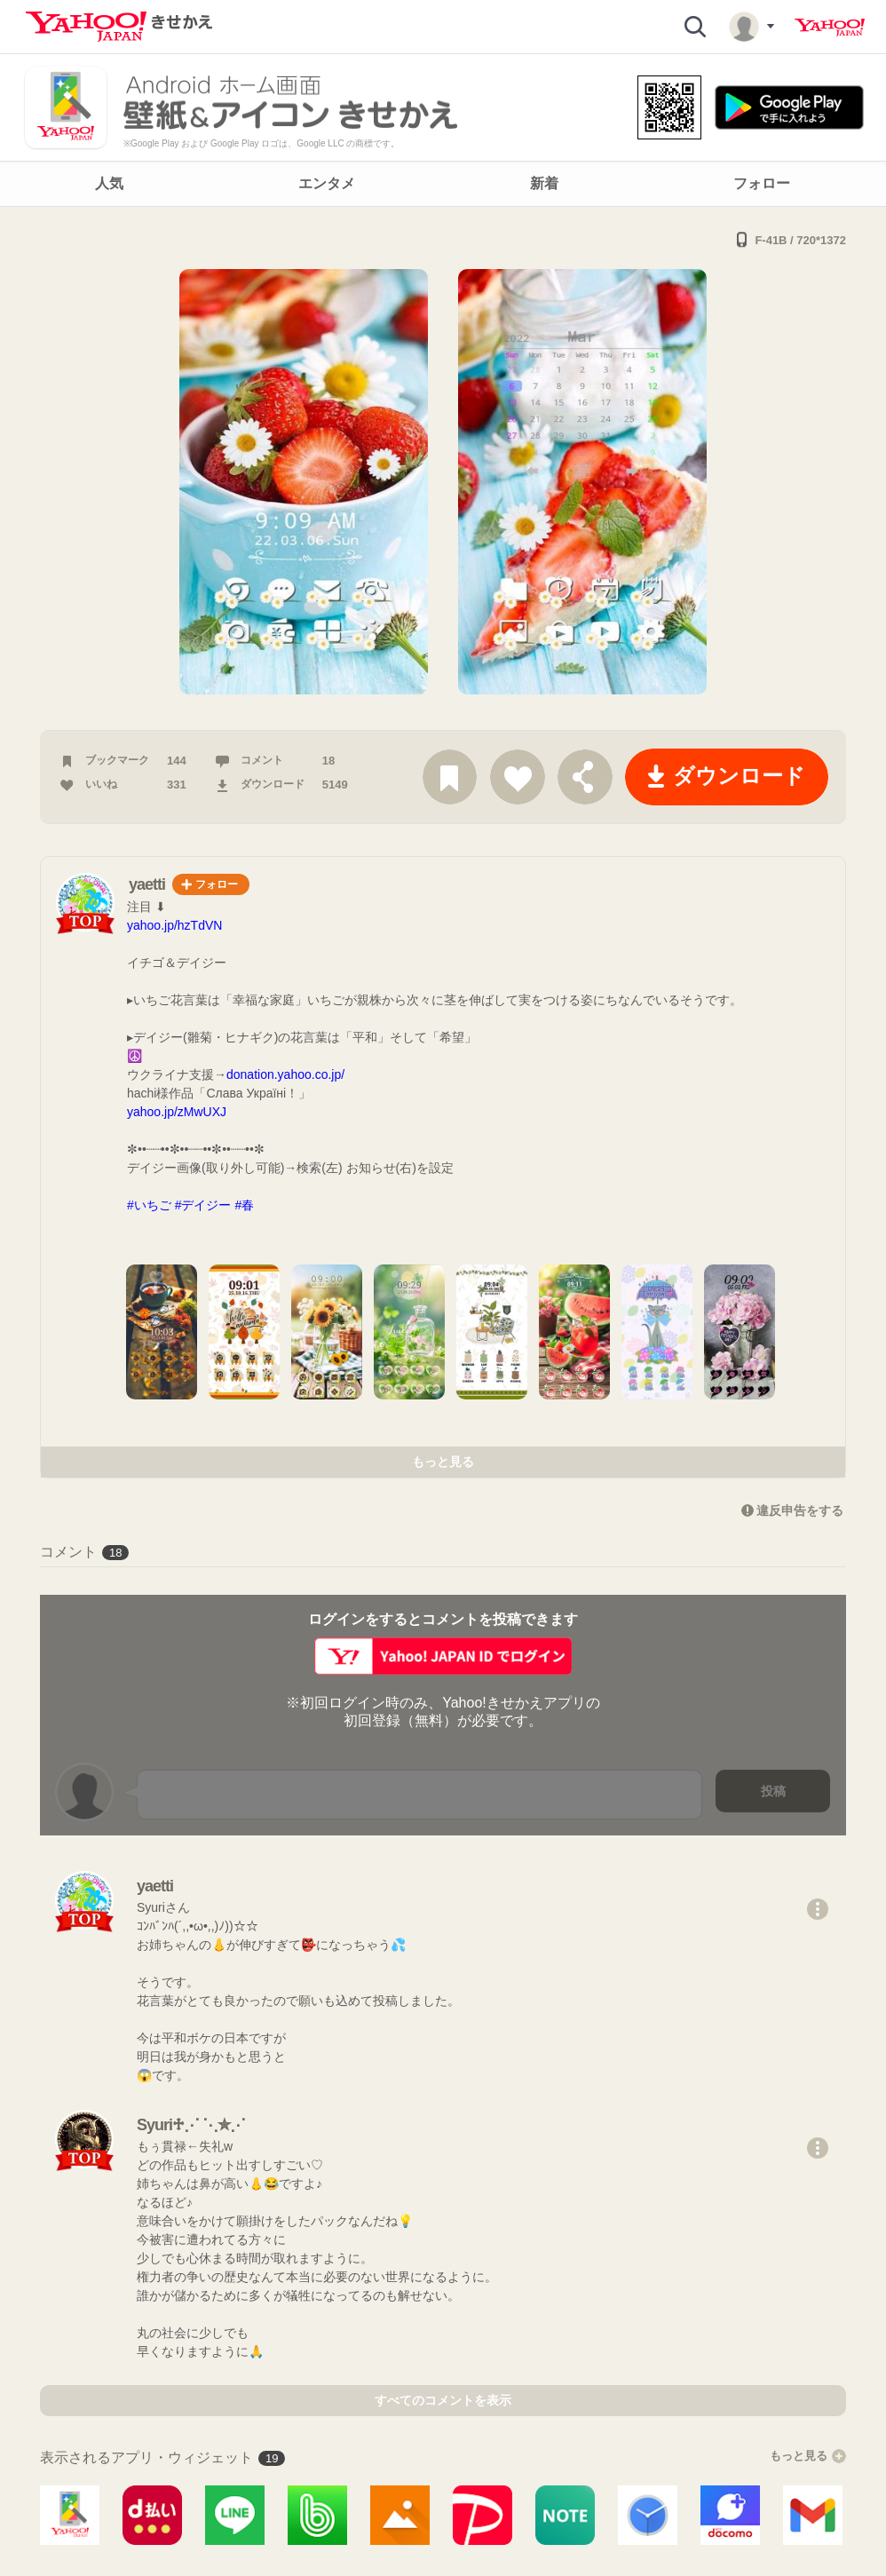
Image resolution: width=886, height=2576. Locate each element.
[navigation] (443, 184)
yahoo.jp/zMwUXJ (176, 1112)
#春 (244, 1205)
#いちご (149, 1205)
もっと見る (443, 1461)
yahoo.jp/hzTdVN (174, 925)
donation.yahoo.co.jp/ (285, 1074)
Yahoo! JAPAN (830, 27)
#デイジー (203, 1205)
